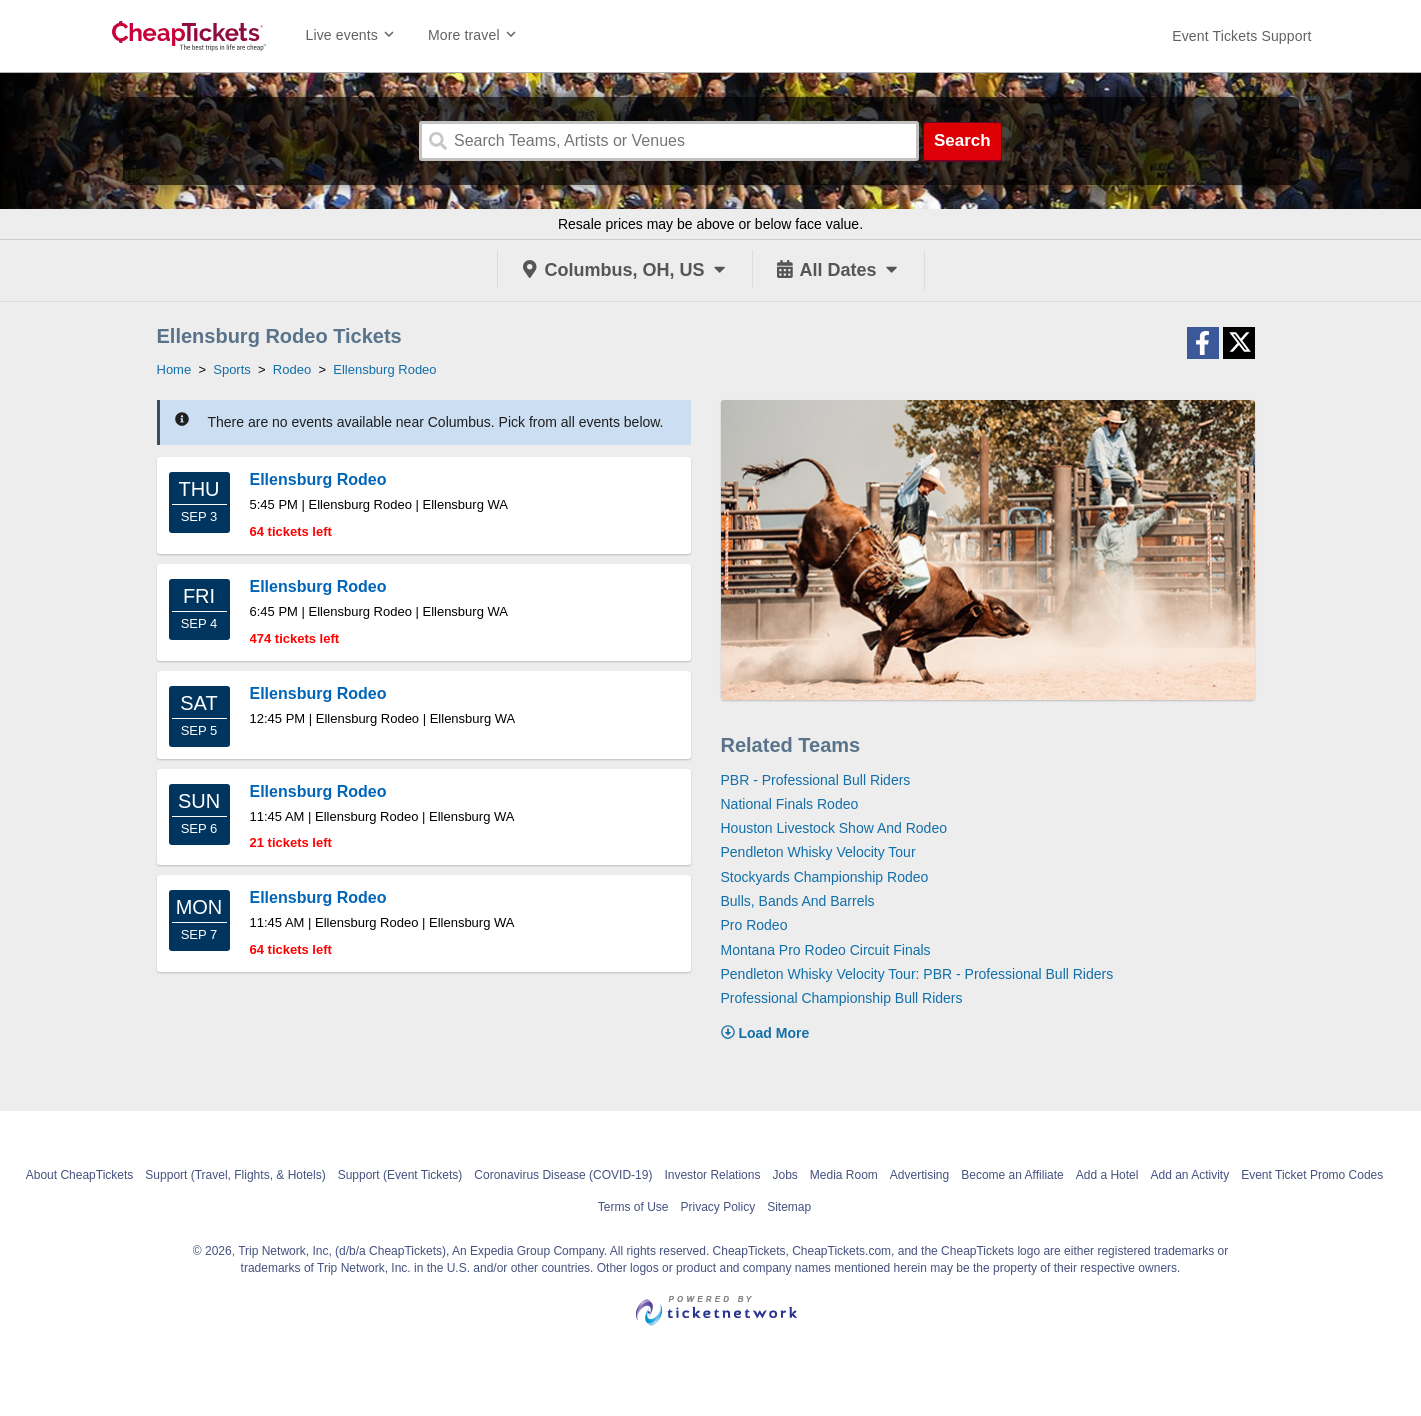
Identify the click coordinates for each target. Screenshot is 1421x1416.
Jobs (784, 1175)
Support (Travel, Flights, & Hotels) (235, 1175)
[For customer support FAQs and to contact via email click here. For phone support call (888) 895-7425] (1241, 36)
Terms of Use (633, 1207)
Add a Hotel (1107, 1175)
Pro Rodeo (754, 925)
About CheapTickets (80, 1175)
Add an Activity (1189, 1175)
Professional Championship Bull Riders (842, 998)
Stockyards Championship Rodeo (825, 877)
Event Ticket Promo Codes (1312, 1175)
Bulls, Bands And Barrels (798, 901)
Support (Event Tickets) (400, 1175)
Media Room (844, 1175)
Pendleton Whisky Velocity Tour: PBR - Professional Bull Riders (917, 974)
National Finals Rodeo (790, 804)
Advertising (919, 1175)
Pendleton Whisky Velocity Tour (818, 852)
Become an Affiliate (1012, 1175)
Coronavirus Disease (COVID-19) (563, 1175)
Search (962, 140)
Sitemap (789, 1207)
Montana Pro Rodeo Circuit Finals (826, 950)
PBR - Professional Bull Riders (816, 780)
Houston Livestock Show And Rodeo (834, 828)
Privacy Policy (717, 1207)
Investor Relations (712, 1175)
